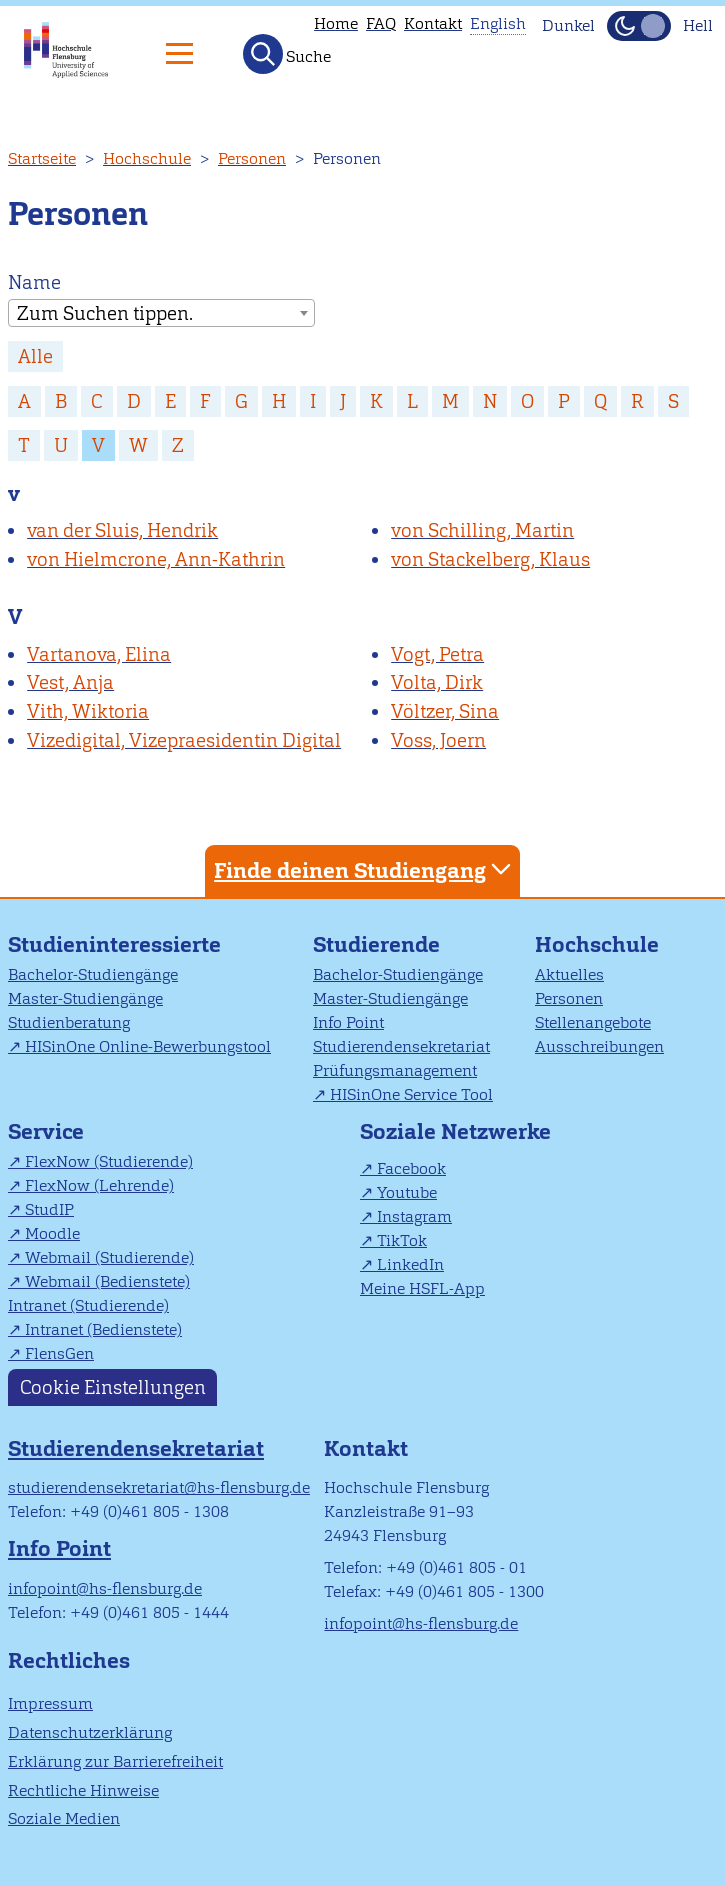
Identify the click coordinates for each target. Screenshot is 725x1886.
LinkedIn (410, 1264)
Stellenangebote (593, 1022)
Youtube (407, 1192)
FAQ (381, 23)
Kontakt (433, 23)
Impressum (50, 1703)
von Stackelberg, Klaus (490, 559)
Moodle (52, 1233)
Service (46, 1131)
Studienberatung (69, 1022)
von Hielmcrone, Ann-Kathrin (156, 559)
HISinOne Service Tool (411, 1094)
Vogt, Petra (437, 654)
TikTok (402, 1240)
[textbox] (161, 314)
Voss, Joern (438, 740)
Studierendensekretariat (401, 1046)
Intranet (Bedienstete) (103, 1329)
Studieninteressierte (114, 944)
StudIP (49, 1209)
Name (34, 282)
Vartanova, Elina (99, 654)
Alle (35, 356)
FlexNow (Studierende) (109, 1161)
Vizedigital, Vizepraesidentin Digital (184, 740)
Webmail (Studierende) (109, 1257)
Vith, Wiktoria (88, 711)
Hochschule (147, 158)
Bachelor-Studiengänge (93, 974)
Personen (252, 158)
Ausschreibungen (599, 1046)
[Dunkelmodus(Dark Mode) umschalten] (639, 26)
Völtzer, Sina (445, 711)
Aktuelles (569, 974)
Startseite (42, 158)
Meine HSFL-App (422, 1288)
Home (336, 23)
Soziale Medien (64, 1818)
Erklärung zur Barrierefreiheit (115, 1761)
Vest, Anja (70, 682)
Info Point (348, 1022)
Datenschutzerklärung (90, 1732)
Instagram (414, 1216)
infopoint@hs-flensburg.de (105, 1588)
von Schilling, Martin (482, 530)
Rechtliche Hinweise (83, 1790)
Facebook (411, 1168)
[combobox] (161, 313)
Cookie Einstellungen (113, 1387)
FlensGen (59, 1353)
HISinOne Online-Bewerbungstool (148, 1046)
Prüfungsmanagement (395, 1070)
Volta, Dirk (437, 682)
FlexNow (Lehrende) (99, 1185)
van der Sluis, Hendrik (122, 530)
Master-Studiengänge (85, 998)
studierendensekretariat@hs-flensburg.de (159, 1487)
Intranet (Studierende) (88, 1305)
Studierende (376, 944)
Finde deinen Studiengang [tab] (365, 869)
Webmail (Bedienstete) (107, 1281)
